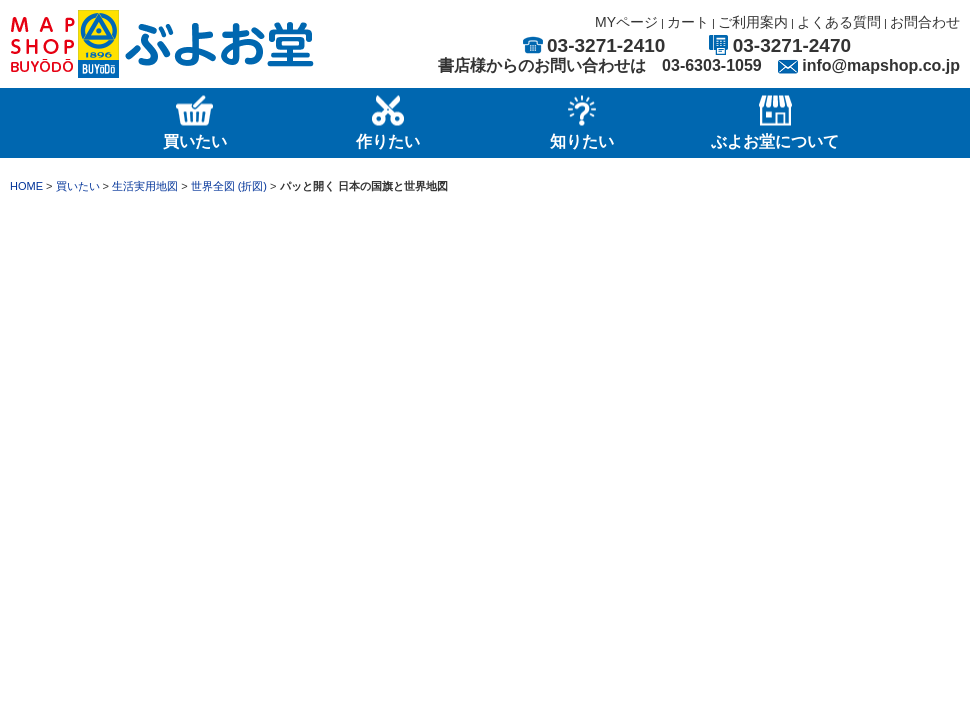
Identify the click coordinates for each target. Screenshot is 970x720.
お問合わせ (925, 22)
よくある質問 (839, 22)
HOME (26, 186)
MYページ (626, 22)
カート (688, 22)
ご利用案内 (753, 22)
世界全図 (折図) (229, 186)
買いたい (78, 186)
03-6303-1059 (712, 65)
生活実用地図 (145, 186)
